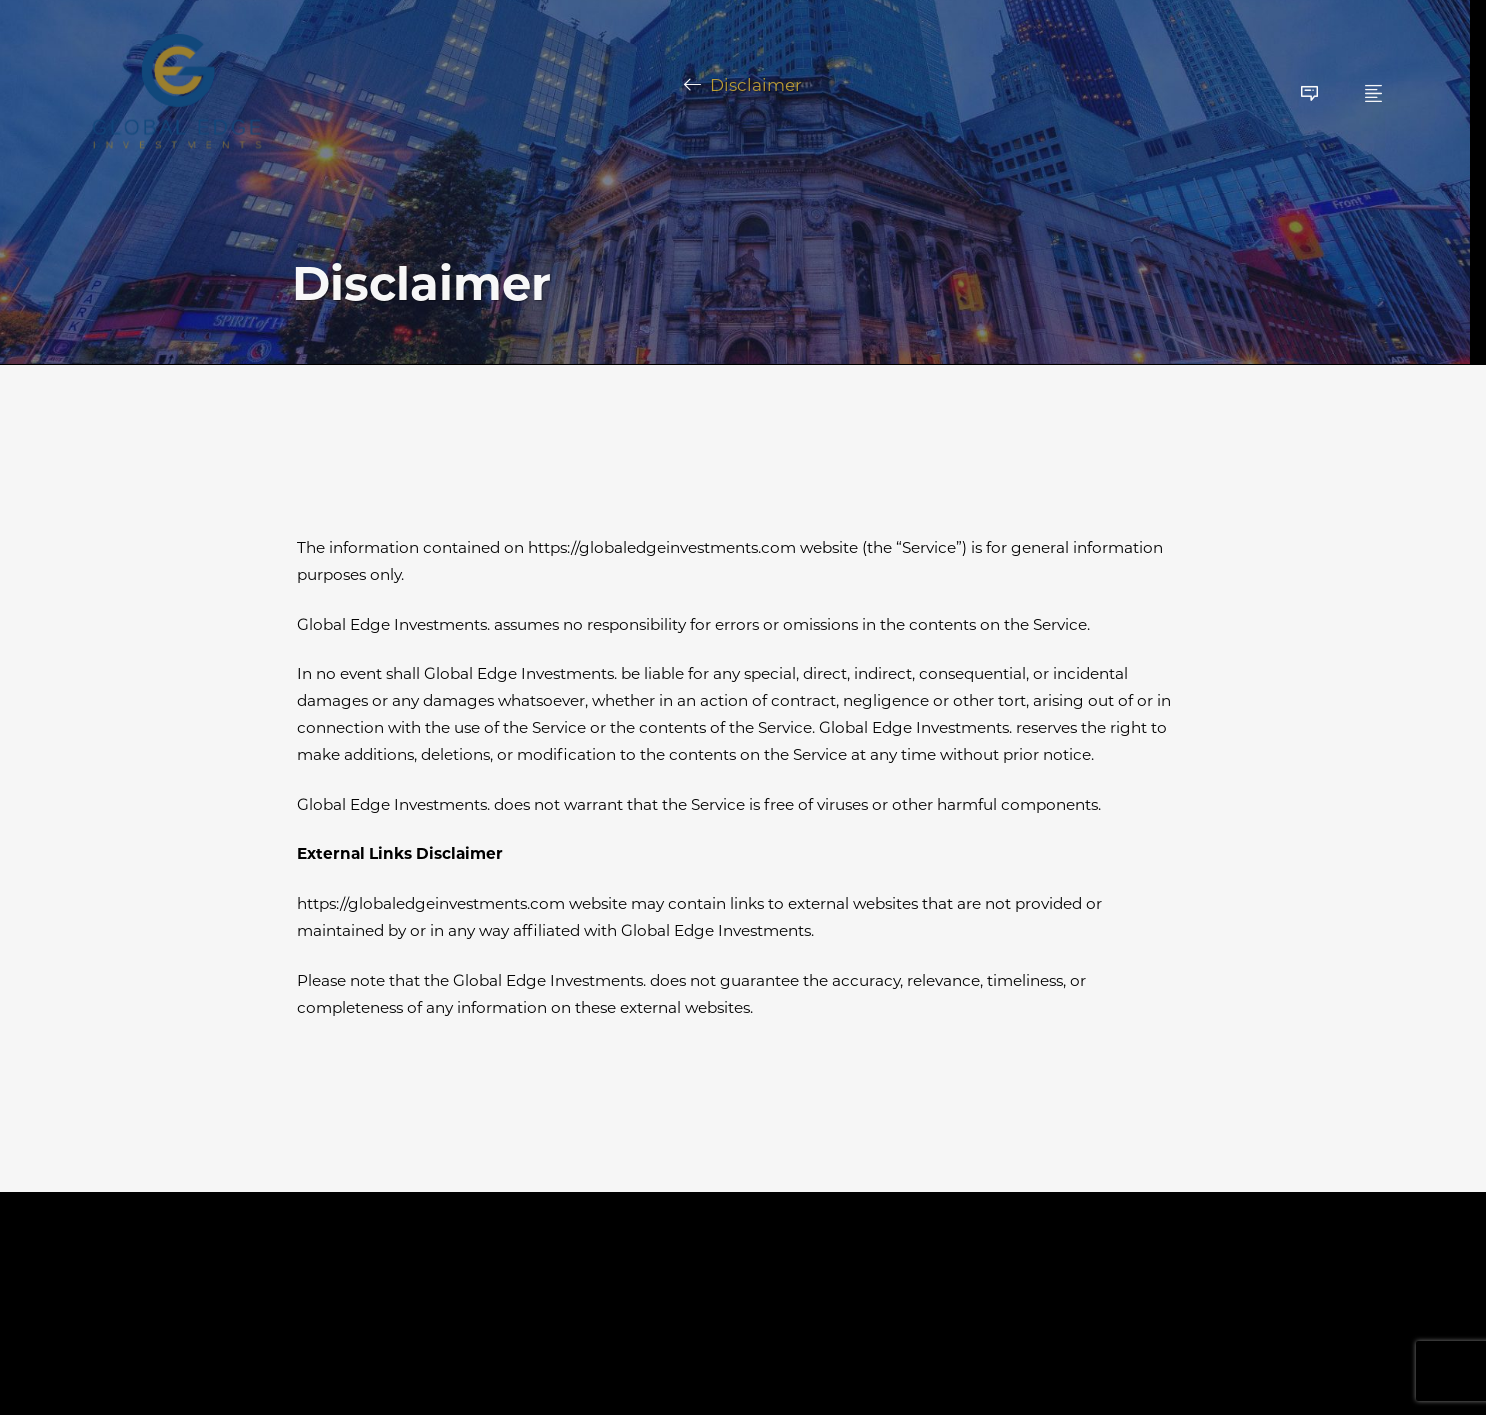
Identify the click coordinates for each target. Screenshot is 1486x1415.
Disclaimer (756, 85)
